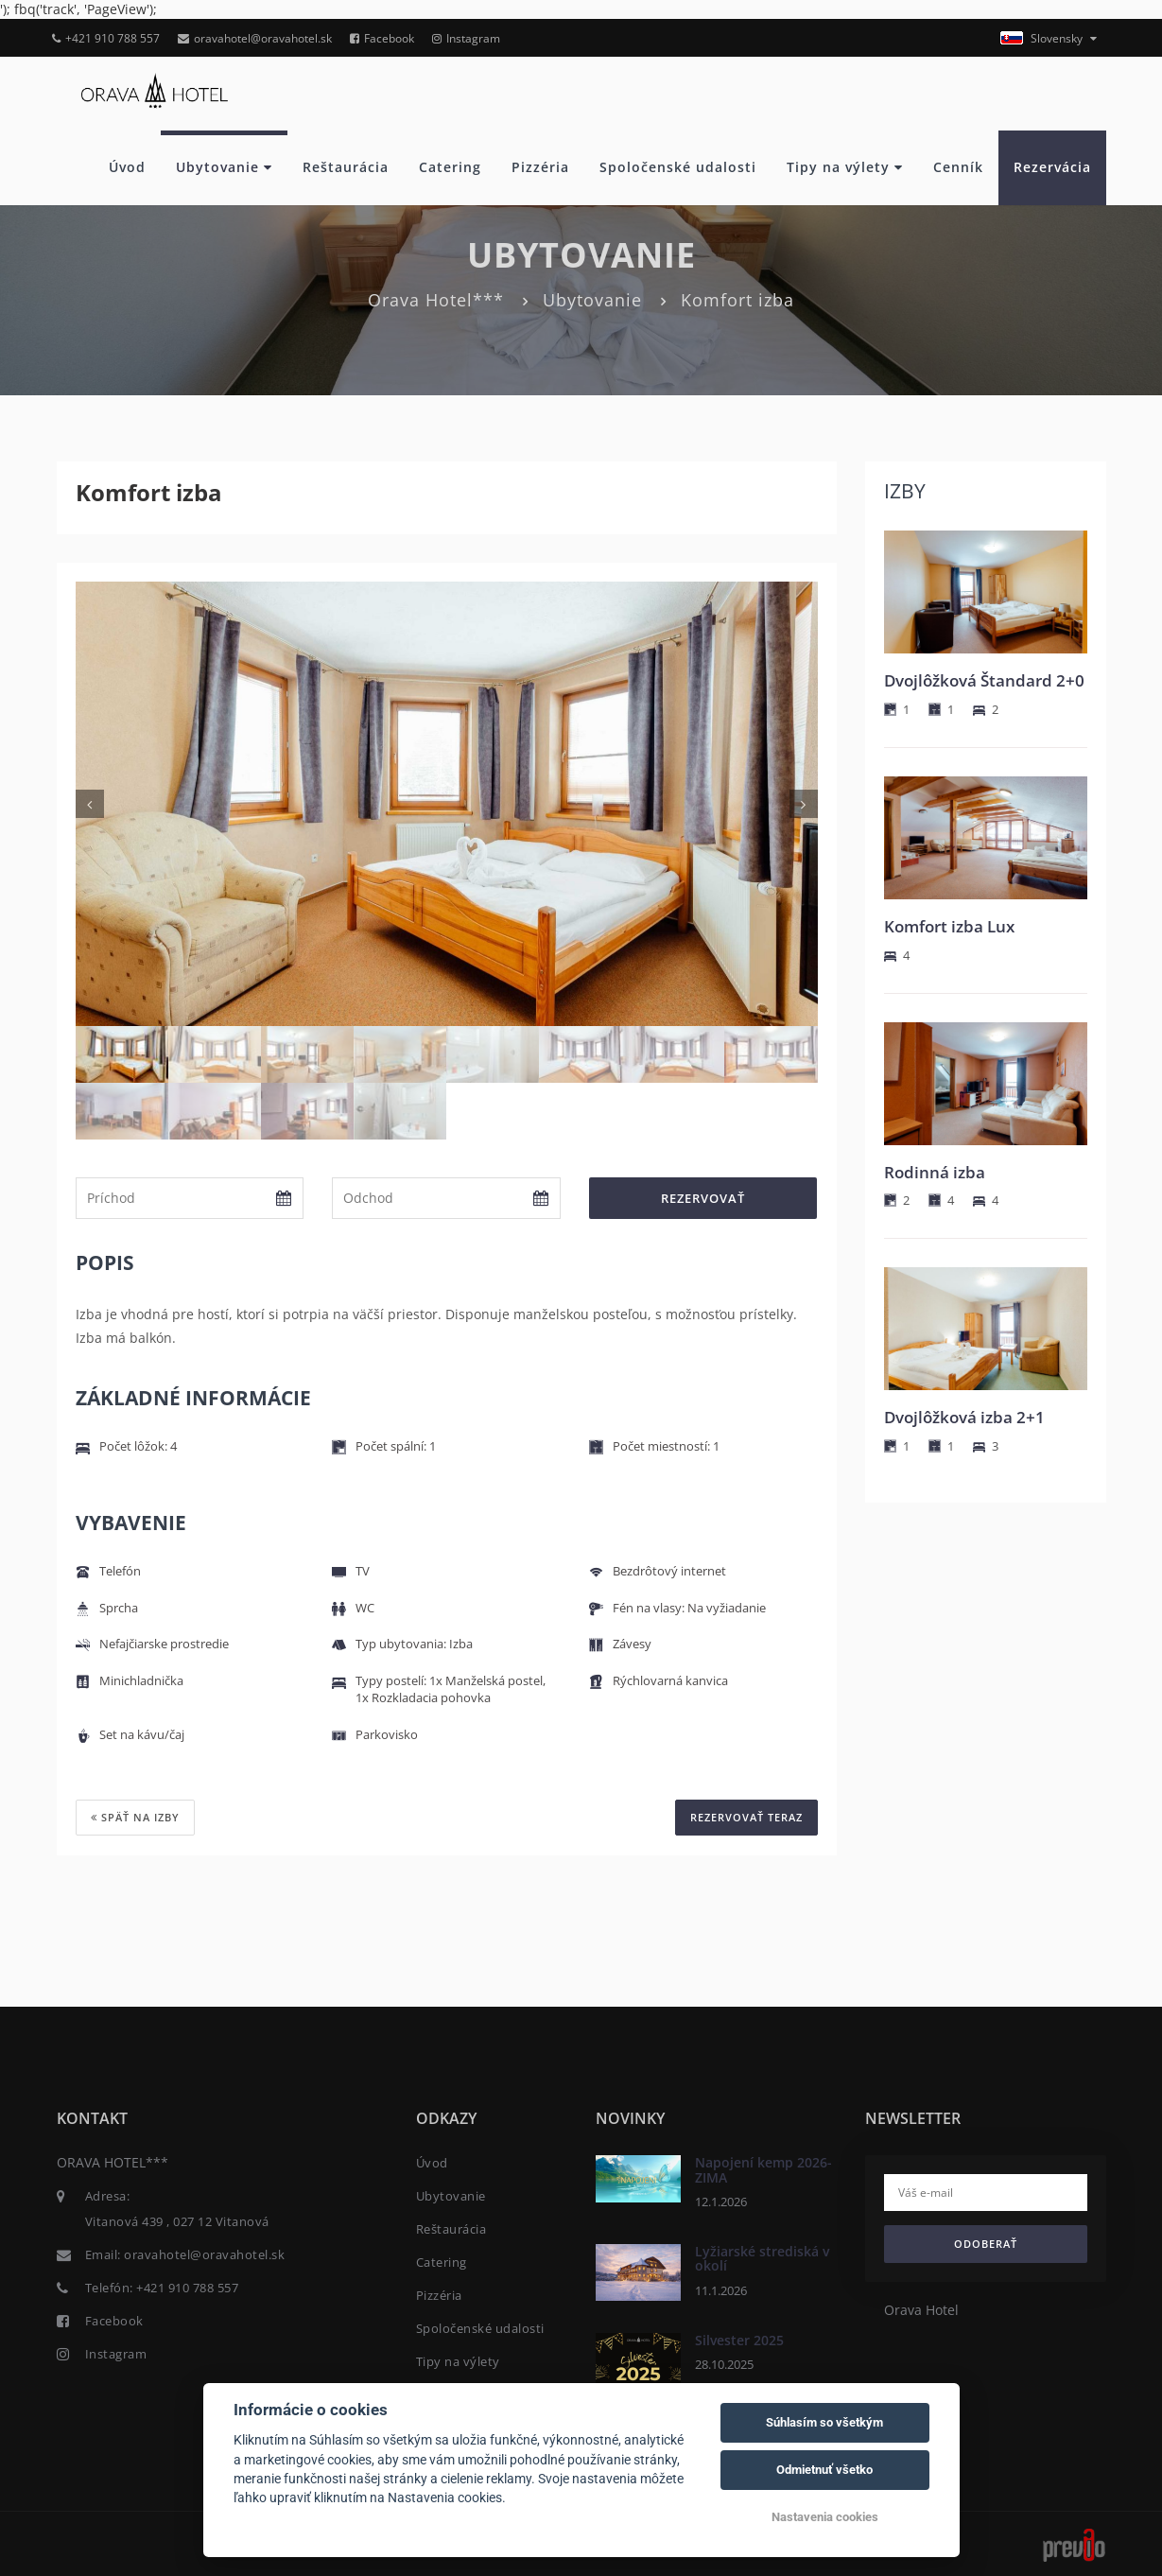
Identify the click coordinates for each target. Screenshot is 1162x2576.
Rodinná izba (934, 1172)
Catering (450, 167)
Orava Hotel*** (436, 299)
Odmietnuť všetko (824, 2470)
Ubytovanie (224, 167)
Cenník (958, 167)
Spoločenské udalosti (677, 167)
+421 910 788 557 (106, 38)
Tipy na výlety (845, 167)
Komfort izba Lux (949, 926)
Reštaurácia (346, 167)
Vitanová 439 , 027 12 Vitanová (177, 2221)
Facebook (382, 38)
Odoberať (985, 2244)
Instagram (466, 38)
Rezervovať (703, 1198)
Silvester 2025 (739, 2339)
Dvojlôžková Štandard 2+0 (984, 680)
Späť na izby (135, 1817)
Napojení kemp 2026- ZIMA (763, 2169)
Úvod (127, 167)
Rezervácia (1052, 167)
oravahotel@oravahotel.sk (255, 38)
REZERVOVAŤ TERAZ (746, 1817)
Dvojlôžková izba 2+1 (964, 1417)
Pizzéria (540, 167)
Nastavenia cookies (825, 2517)
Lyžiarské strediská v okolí (762, 2257)
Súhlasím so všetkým (824, 2422)
